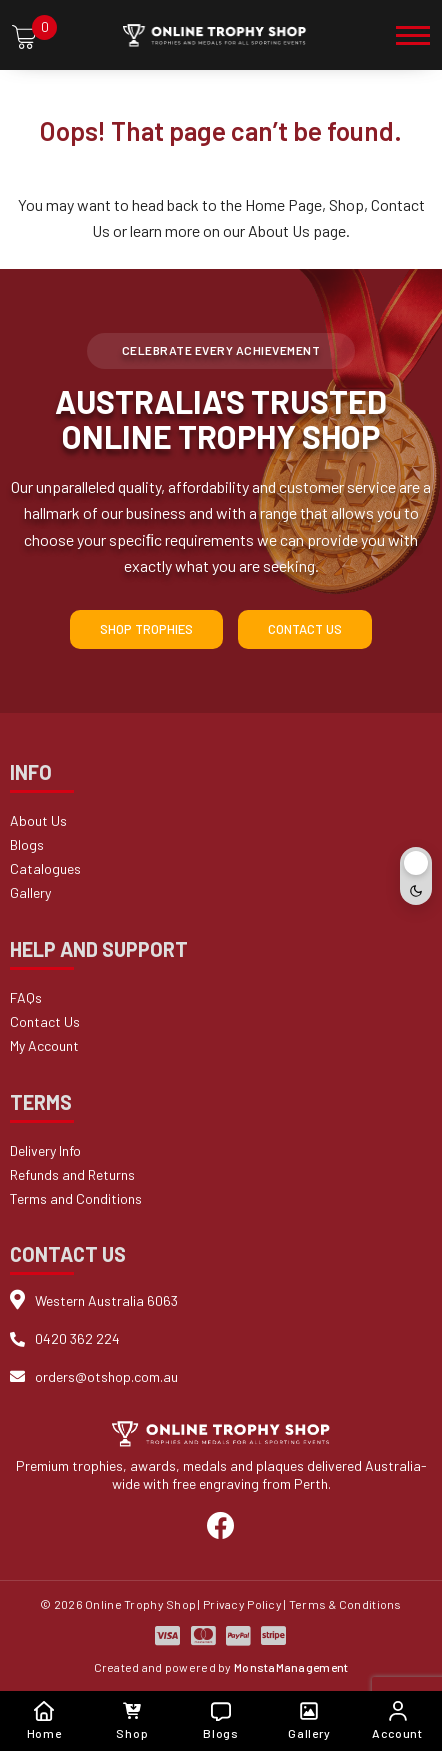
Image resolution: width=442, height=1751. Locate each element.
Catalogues (45, 868)
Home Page (283, 204)
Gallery (30, 892)
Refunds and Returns (72, 1174)
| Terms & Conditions (343, 1604)
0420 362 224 (77, 1338)
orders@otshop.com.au (106, 1376)
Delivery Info (45, 1150)
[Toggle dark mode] (416, 876)
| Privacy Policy (239, 1604)
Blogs (27, 844)
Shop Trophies (146, 629)
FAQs (26, 997)
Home (44, 1720)
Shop (346, 204)
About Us (279, 230)
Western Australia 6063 (106, 1300)
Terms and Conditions (76, 1198)
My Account (44, 1045)
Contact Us (305, 629)
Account (397, 1720)
